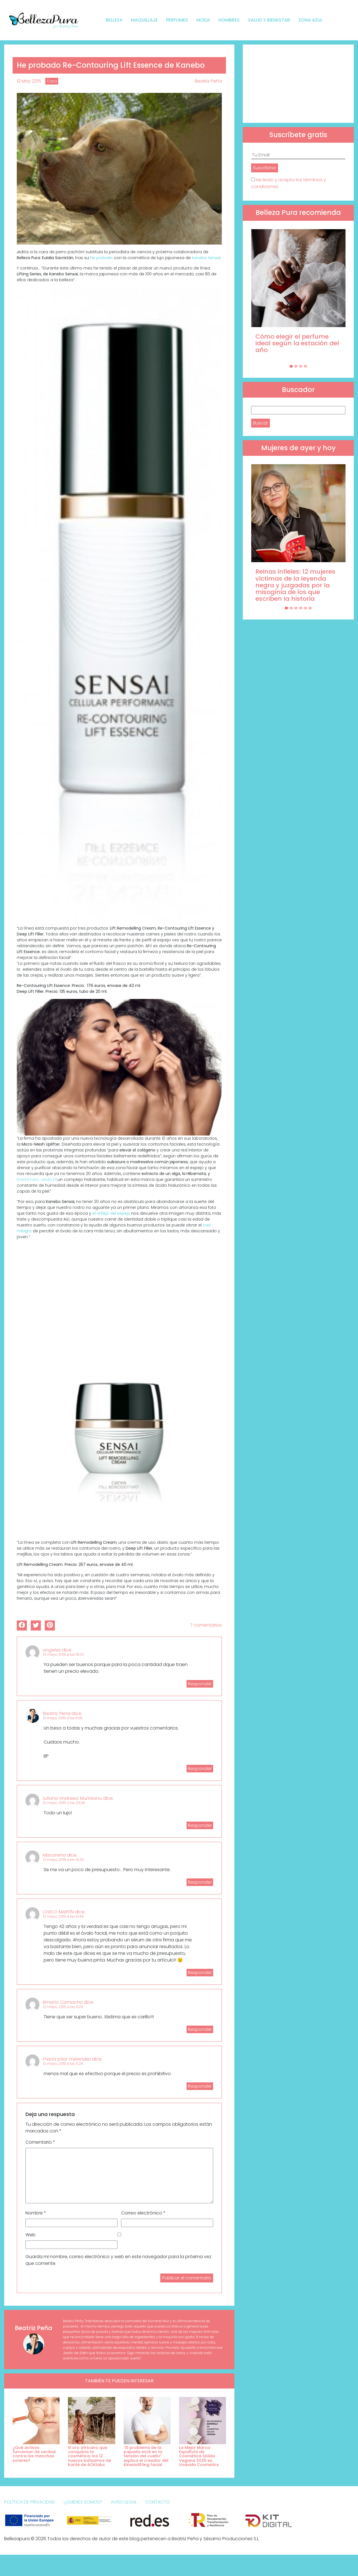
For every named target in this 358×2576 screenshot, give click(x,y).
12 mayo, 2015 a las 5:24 (63, 2063)
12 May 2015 (29, 81)
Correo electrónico (143, 2213)
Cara (52, 81)
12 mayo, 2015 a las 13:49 (63, 1916)
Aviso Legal (124, 2502)
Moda (203, 20)
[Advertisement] (298, 83)
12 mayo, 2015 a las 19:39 (63, 1859)
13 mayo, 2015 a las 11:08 (62, 1718)
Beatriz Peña (208, 81)
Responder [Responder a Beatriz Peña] (200, 1768)
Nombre (35, 2213)
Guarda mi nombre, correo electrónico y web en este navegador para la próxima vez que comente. (118, 2260)
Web (30, 2235)
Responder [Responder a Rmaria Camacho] (200, 2029)
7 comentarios (206, 1625)
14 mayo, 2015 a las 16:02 (63, 1654)
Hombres (229, 20)
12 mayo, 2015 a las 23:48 (64, 1802)
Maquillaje (144, 20)
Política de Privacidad (29, 2502)
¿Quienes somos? (82, 2502)
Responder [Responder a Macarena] (200, 1882)
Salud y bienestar (269, 20)
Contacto (157, 2502)
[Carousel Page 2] (296, 366)
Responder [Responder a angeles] (200, 1684)
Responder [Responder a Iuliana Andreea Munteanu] (200, 1825)
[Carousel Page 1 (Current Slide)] (291, 366)
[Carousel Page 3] (300, 366)
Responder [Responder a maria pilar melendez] (200, 2086)
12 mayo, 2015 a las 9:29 (63, 2006)
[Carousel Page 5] (305, 608)
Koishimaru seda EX (37, 1179)
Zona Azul (310, 20)
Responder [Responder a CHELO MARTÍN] (200, 1972)
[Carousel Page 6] (310, 608)
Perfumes (177, 20)
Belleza (114, 20)
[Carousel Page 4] (305, 366)
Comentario (40, 2142)
